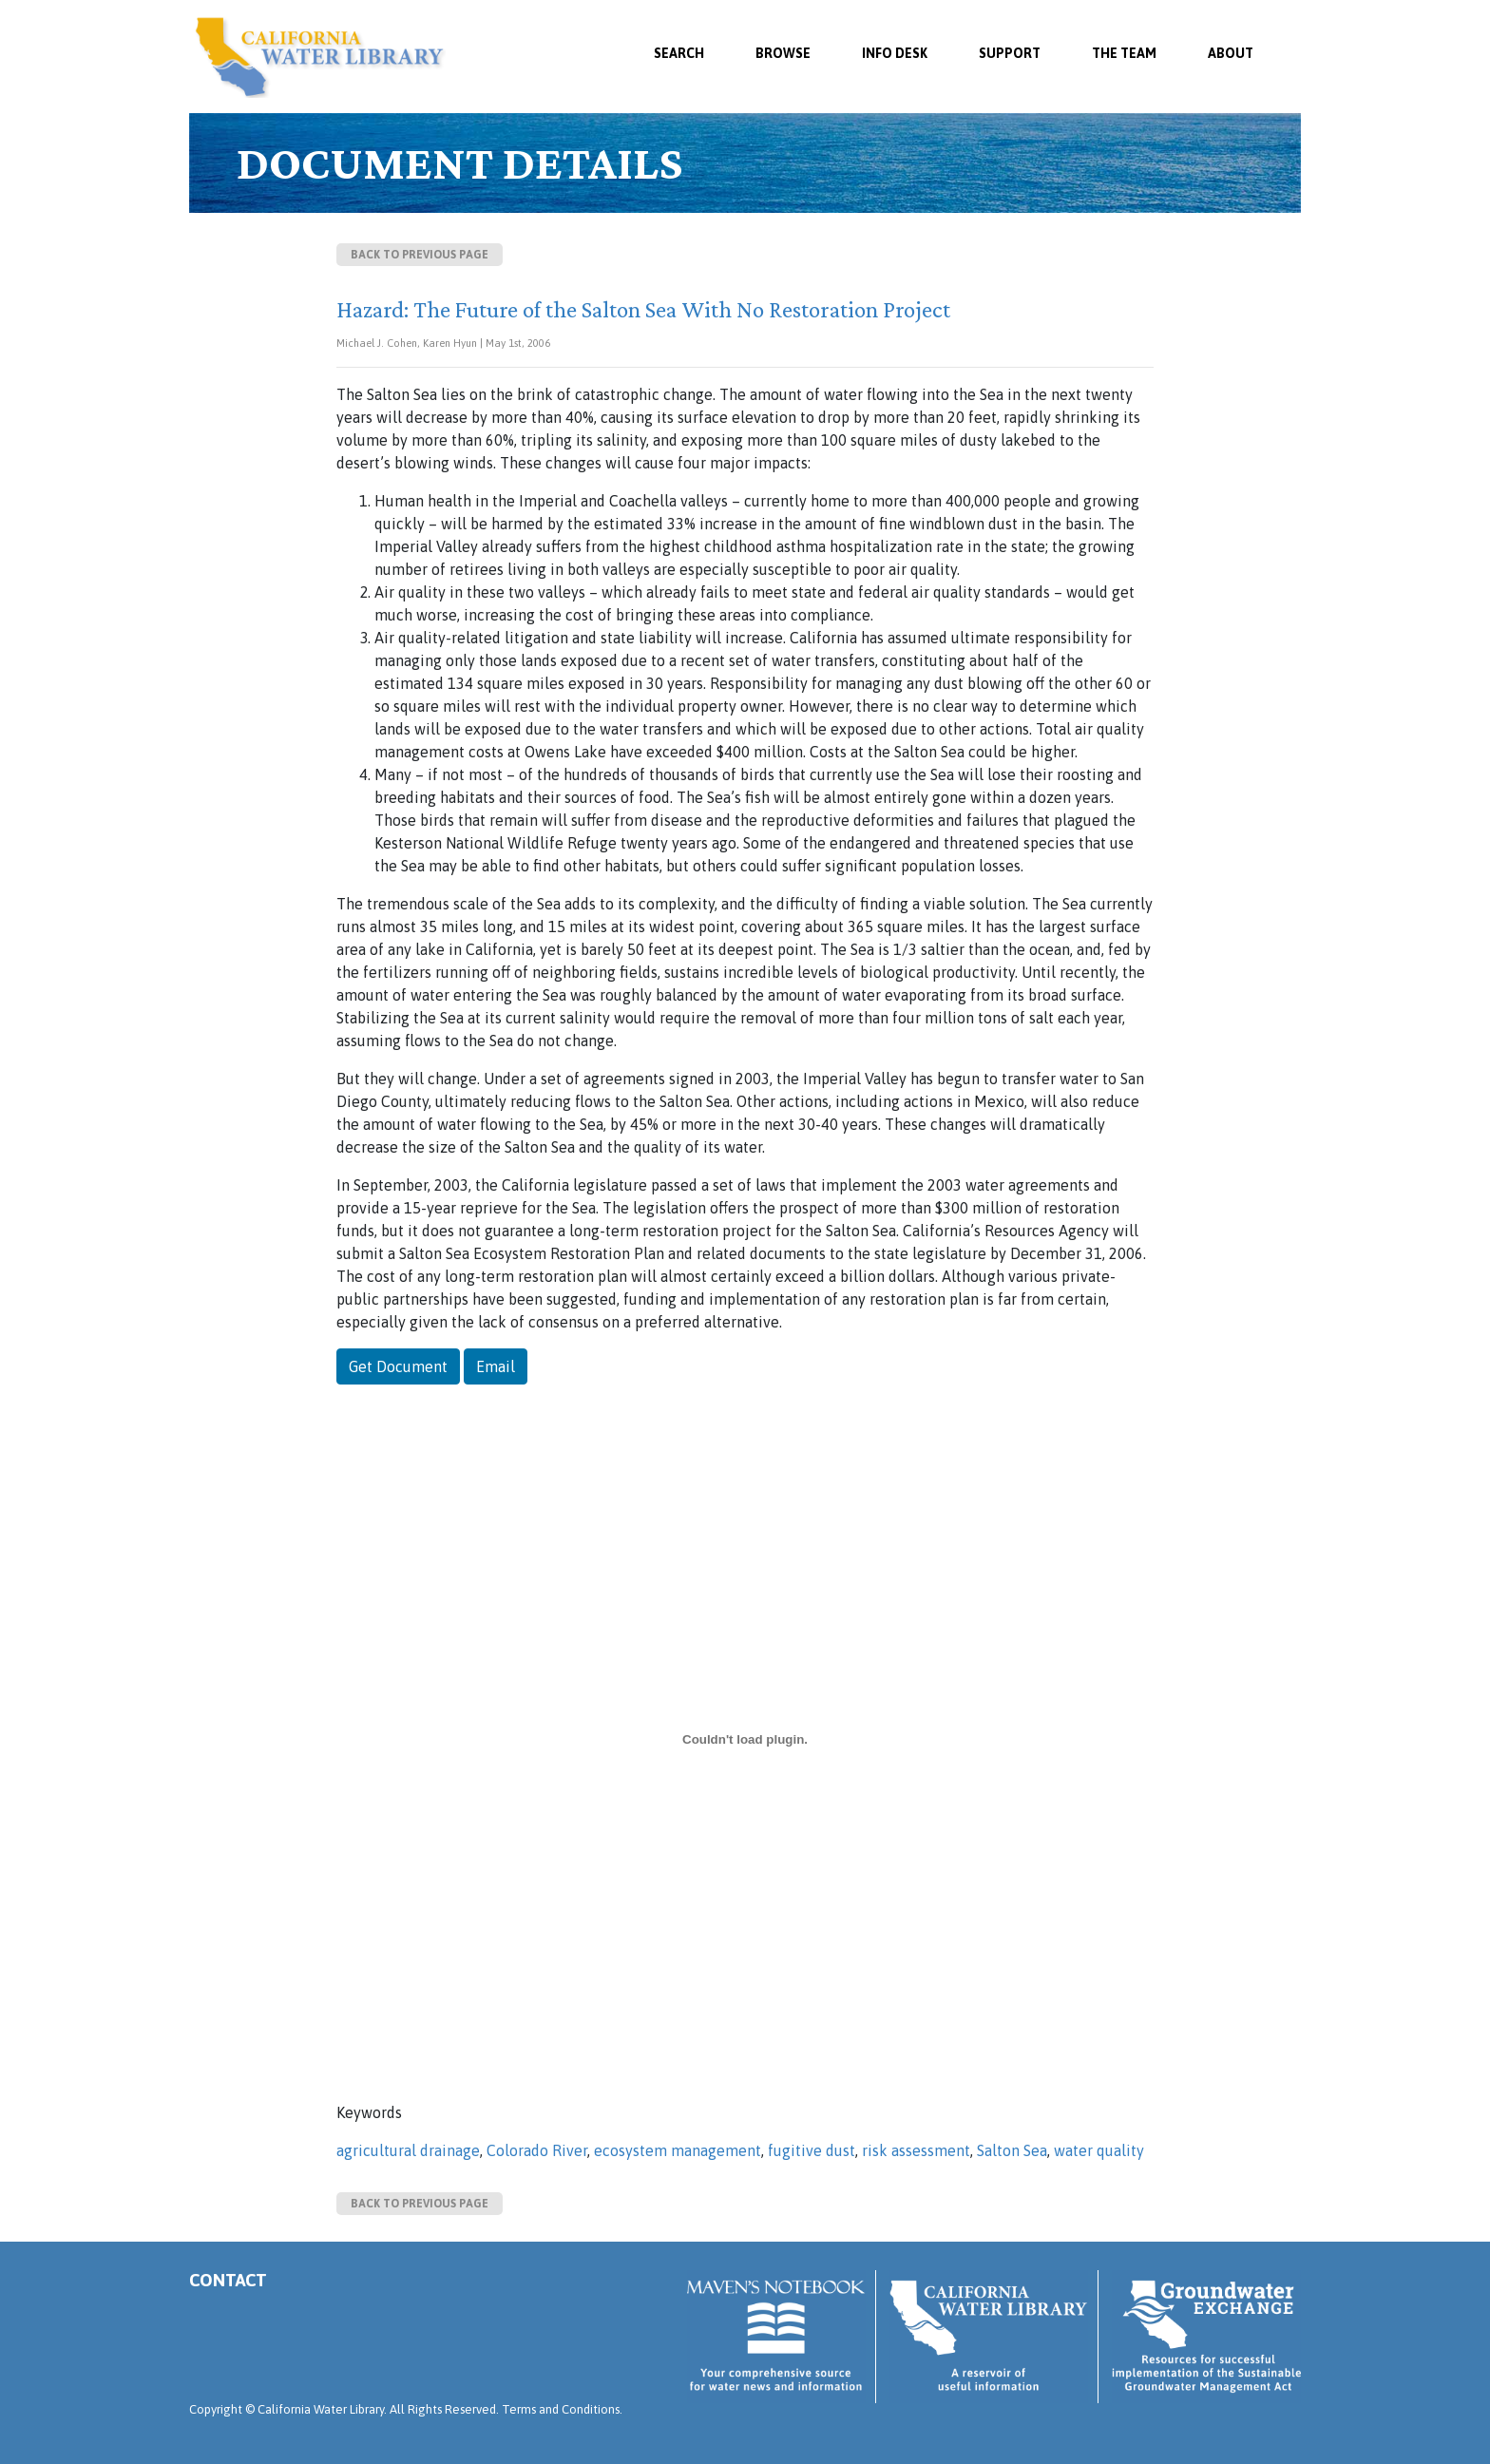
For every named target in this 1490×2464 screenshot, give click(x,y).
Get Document (398, 1366)
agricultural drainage (408, 2150)
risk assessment (916, 2150)
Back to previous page (419, 254)
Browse (783, 53)
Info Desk (894, 53)
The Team (1124, 53)
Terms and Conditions (561, 2409)
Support (1010, 53)
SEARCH (679, 53)
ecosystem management (677, 2150)
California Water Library (320, 57)
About (1230, 53)
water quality (1099, 2150)
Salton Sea (1012, 2150)
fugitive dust (811, 2150)
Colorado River (537, 2150)
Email (495, 1366)
